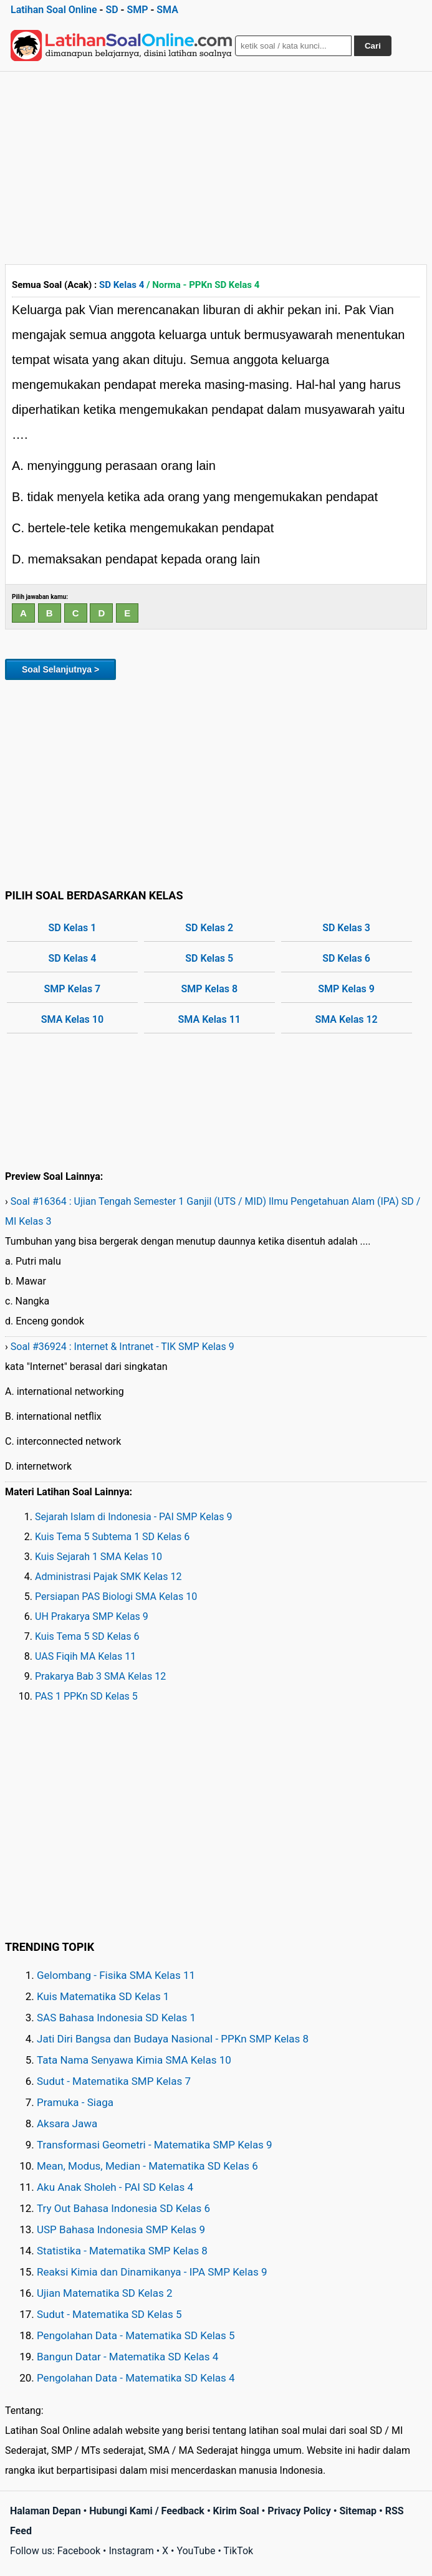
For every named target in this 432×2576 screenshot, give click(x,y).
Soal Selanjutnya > (60, 669)
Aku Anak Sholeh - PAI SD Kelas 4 (115, 2187)
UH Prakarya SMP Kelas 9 (91, 1616)
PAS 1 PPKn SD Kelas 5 (86, 1696)
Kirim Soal (236, 2511)
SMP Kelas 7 (72, 989)
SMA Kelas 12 (346, 1019)
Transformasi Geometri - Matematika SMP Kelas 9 (154, 2144)
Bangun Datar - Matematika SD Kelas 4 (127, 2356)
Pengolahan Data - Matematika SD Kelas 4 (136, 2378)
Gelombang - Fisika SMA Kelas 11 (116, 1975)
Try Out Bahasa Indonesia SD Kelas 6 (123, 2208)
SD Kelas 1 (73, 928)
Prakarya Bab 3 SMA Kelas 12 (100, 1676)
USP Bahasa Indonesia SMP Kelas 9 (121, 2229)
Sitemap (358, 2511)
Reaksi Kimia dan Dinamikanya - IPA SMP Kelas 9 (152, 2272)
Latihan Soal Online (54, 10)
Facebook (78, 2551)
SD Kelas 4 (121, 284)
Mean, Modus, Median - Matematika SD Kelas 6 (147, 2166)
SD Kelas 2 (209, 928)
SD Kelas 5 (209, 958)
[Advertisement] (216, 165)
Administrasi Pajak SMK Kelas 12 (108, 1576)
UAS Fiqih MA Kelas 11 (85, 1656)
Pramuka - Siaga (75, 2102)
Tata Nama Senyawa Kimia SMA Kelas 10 (134, 2060)
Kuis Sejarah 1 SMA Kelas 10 (98, 1557)
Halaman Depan (45, 2511)
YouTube (195, 2551)
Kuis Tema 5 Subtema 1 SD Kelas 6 (112, 1537)
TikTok (239, 2551)
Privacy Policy (298, 2511)
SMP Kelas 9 (346, 989)
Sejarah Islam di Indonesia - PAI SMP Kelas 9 (134, 1517)
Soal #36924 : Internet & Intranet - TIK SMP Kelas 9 (122, 1347)
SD (111, 10)
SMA (167, 10)
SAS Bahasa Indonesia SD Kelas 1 (116, 2017)
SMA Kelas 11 (209, 1019)
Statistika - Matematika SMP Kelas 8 (122, 2250)
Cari (373, 45)
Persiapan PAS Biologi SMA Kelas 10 (116, 1596)
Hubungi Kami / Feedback (146, 2511)
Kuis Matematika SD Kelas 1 (103, 1996)
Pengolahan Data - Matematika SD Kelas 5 (136, 2335)
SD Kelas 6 (346, 958)
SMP (137, 10)
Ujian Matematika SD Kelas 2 (105, 2293)
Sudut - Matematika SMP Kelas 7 (114, 2081)
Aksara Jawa (67, 2123)
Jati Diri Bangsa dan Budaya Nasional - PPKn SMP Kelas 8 (173, 2039)
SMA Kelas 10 (72, 1019)
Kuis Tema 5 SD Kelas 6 (87, 1636)
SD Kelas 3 (346, 928)
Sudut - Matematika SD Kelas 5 (109, 2314)
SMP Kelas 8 (209, 989)
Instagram (130, 2551)
